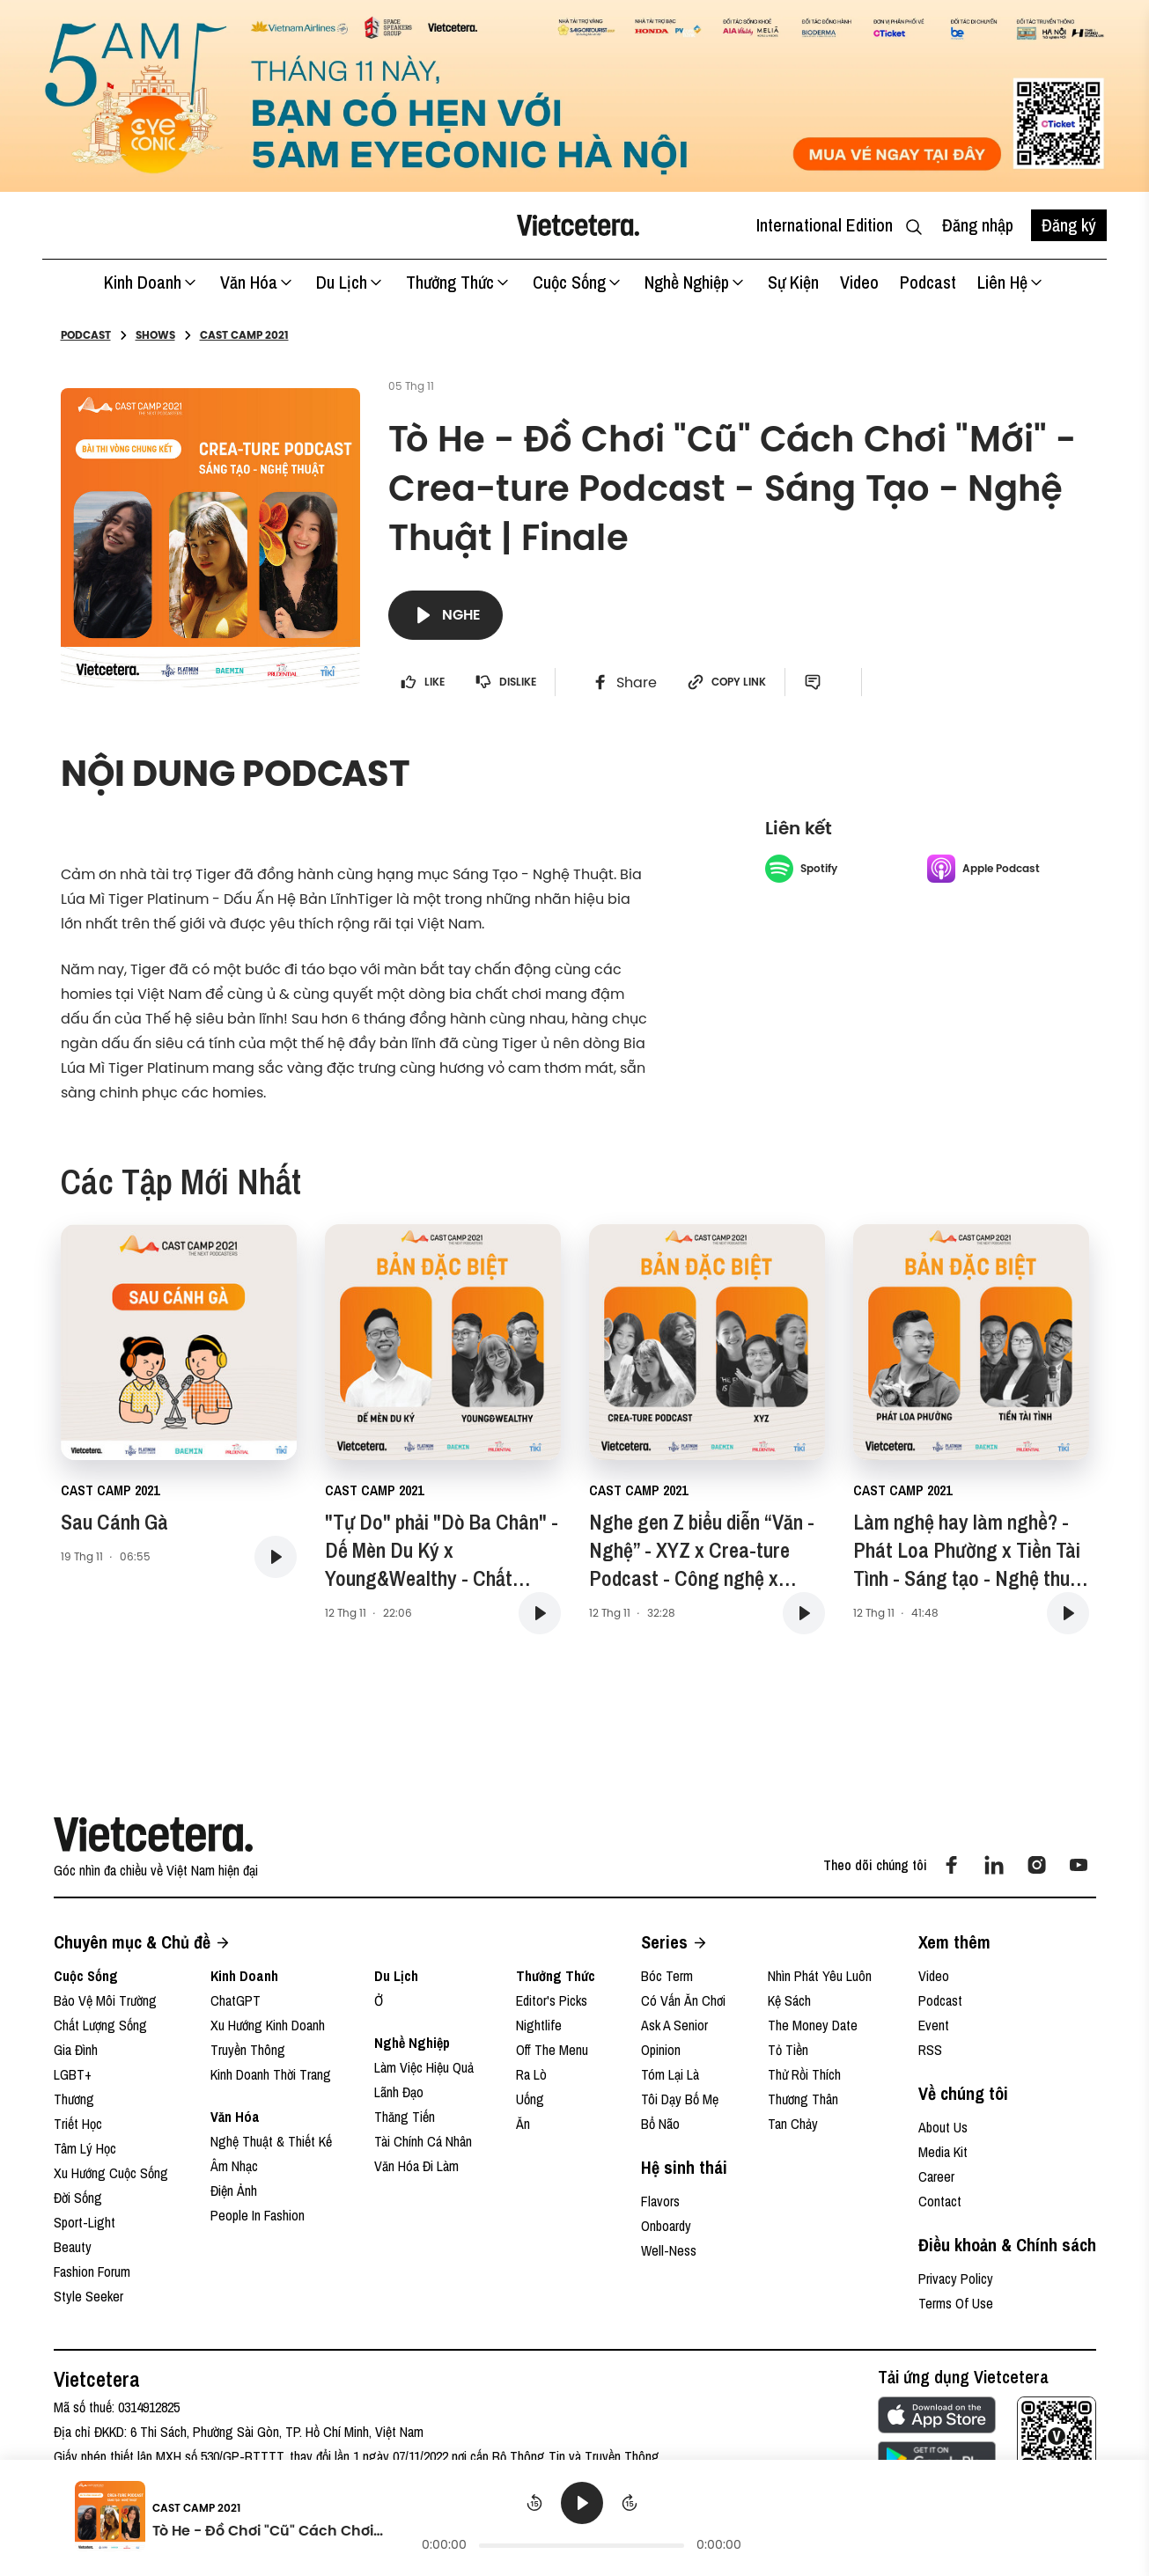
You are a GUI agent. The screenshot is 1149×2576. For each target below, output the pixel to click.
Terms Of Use (955, 2303)
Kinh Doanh (151, 282)
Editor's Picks (551, 2000)
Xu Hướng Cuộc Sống (111, 2173)
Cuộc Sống (578, 282)
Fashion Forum (92, 2271)
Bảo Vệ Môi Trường (105, 2000)
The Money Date (813, 2025)
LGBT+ (73, 2074)
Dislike (505, 682)
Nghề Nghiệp (695, 282)
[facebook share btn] (624, 682)
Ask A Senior (674, 2025)
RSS (930, 2049)
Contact (939, 2201)
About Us (943, 2127)
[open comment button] (819, 682)
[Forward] (629, 2503)
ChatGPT (235, 2000)
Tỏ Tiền (788, 2049)
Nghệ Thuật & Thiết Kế (271, 2141)
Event (933, 2025)
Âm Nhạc (234, 2166)
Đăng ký (1069, 225)
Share (624, 682)
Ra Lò (531, 2074)
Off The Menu (552, 2049)
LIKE (422, 682)
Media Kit (943, 2151)
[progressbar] (581, 2545)
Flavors (660, 2201)
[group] (581, 2519)
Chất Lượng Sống (100, 2025)
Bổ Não (660, 2123)
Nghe (445, 615)
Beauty (73, 2247)
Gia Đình (76, 2049)
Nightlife (539, 2025)
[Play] (582, 2503)
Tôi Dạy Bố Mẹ (679, 2099)
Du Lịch (350, 282)
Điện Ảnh (233, 2190)
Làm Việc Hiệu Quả (424, 2067)
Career (936, 2176)
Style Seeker (88, 2296)
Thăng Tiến (404, 2116)
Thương (74, 2099)
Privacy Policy (955, 2278)
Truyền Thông (247, 2049)
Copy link (726, 682)
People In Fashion (257, 2215)
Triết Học (78, 2123)
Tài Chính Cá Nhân (423, 2141)
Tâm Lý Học (85, 2148)
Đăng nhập (977, 225)
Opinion (661, 2049)
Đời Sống (78, 2197)
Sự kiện (793, 282)
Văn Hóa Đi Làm (416, 2166)
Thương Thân (803, 2099)
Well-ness (668, 2250)
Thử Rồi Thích (804, 2074)
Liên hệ (1011, 282)
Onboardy (666, 2225)
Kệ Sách (789, 2000)
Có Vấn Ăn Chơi (683, 2000)
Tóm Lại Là (670, 2074)
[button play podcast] (275, 1557)
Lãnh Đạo (399, 2092)
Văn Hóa (257, 282)
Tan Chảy (793, 2123)
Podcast (928, 282)
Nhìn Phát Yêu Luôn (820, 1975)
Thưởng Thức (459, 282)
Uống (530, 2099)
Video (859, 282)
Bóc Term (667, 1975)
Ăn (523, 2123)
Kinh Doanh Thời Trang (270, 2074)
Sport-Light (84, 2222)
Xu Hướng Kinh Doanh (267, 2025)
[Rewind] (534, 2503)
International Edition (824, 225)
